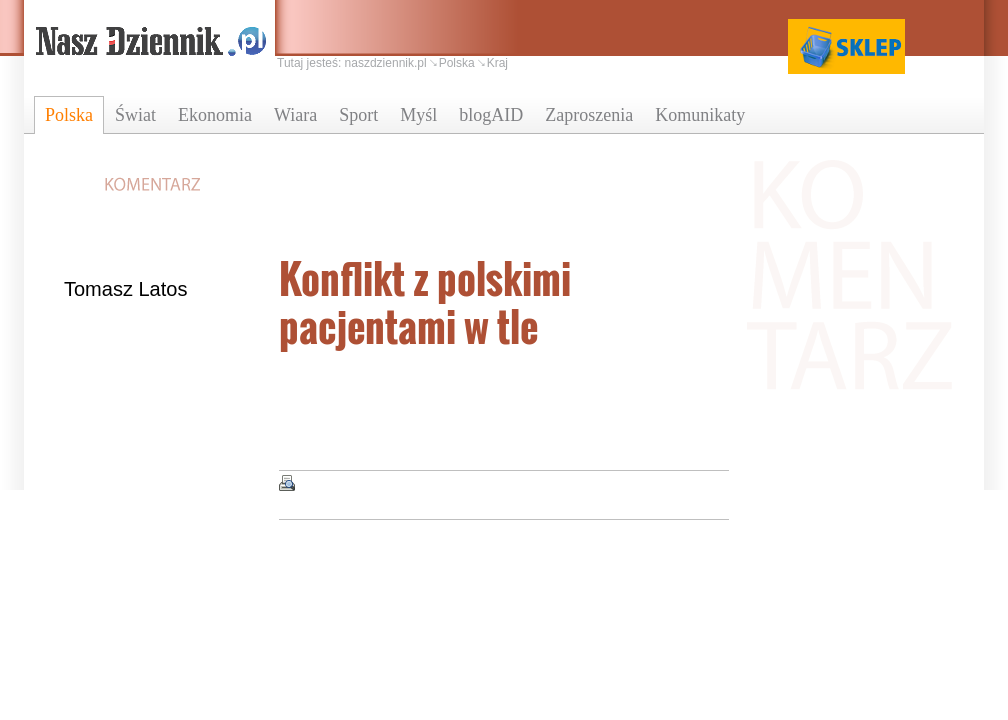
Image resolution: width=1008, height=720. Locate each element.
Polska (69, 115)
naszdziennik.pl (386, 63)
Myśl (418, 115)
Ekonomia (215, 115)
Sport (358, 115)
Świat (135, 115)
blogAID (491, 115)
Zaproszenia (589, 115)
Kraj (497, 63)
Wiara (295, 115)
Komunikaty (700, 115)
